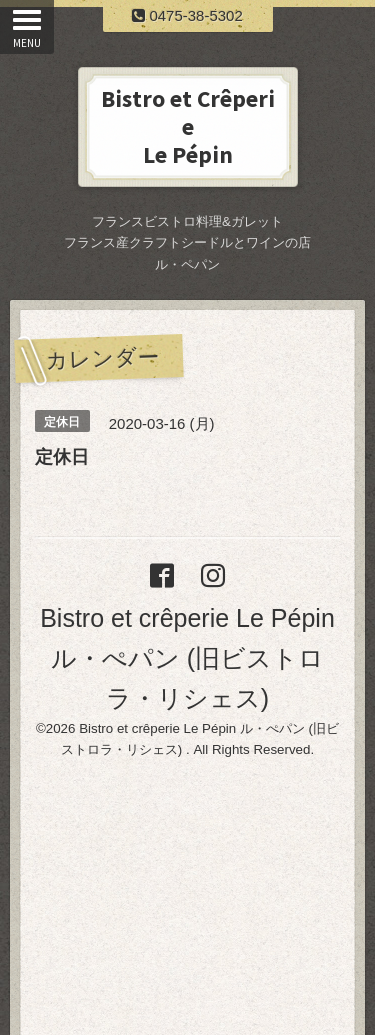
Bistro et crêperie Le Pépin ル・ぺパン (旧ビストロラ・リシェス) (187, 658)
